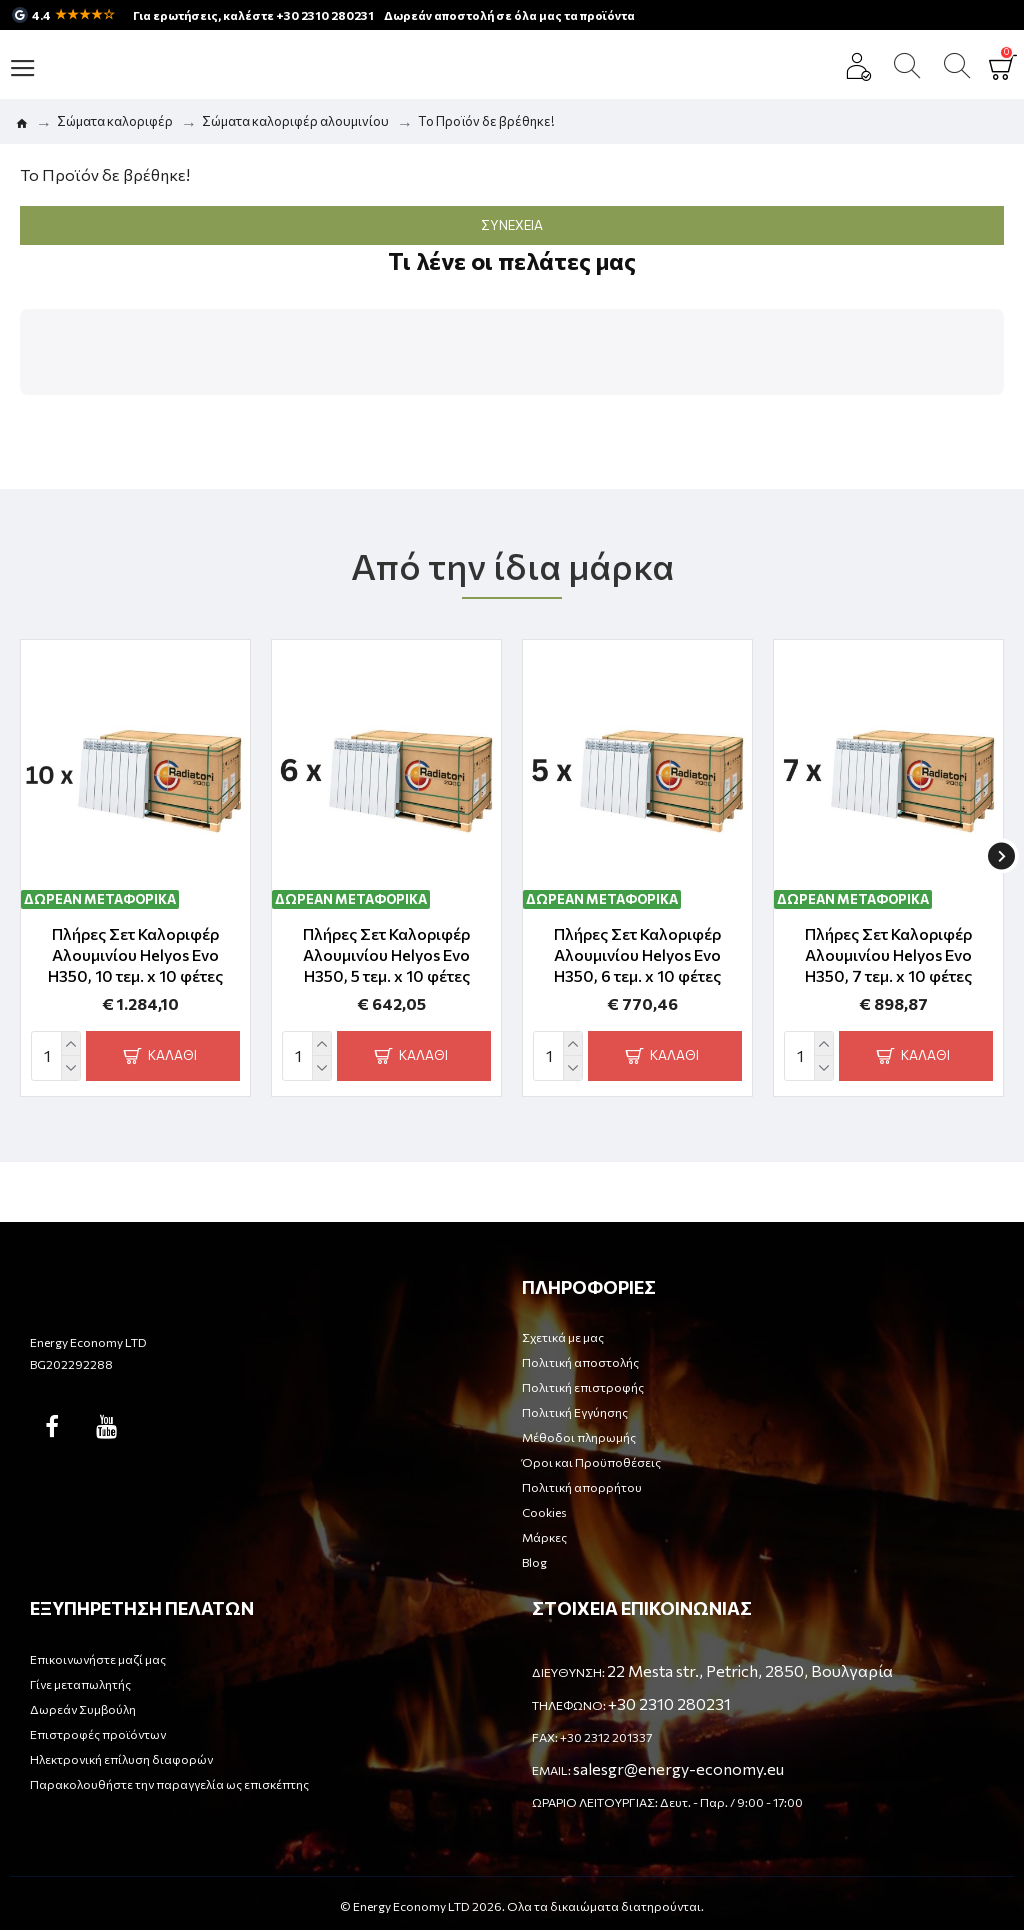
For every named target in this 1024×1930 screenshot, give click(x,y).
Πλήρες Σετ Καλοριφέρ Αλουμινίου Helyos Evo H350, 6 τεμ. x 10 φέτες (637, 954)
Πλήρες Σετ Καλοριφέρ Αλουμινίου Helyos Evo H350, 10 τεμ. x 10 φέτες (135, 954)
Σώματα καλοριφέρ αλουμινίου (295, 121)
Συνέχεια (512, 225)
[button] (20, 415)
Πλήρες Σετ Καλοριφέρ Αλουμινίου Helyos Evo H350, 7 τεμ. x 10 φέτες (888, 954)
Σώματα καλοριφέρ (115, 121)
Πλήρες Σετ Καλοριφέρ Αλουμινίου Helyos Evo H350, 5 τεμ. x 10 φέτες (386, 954)
